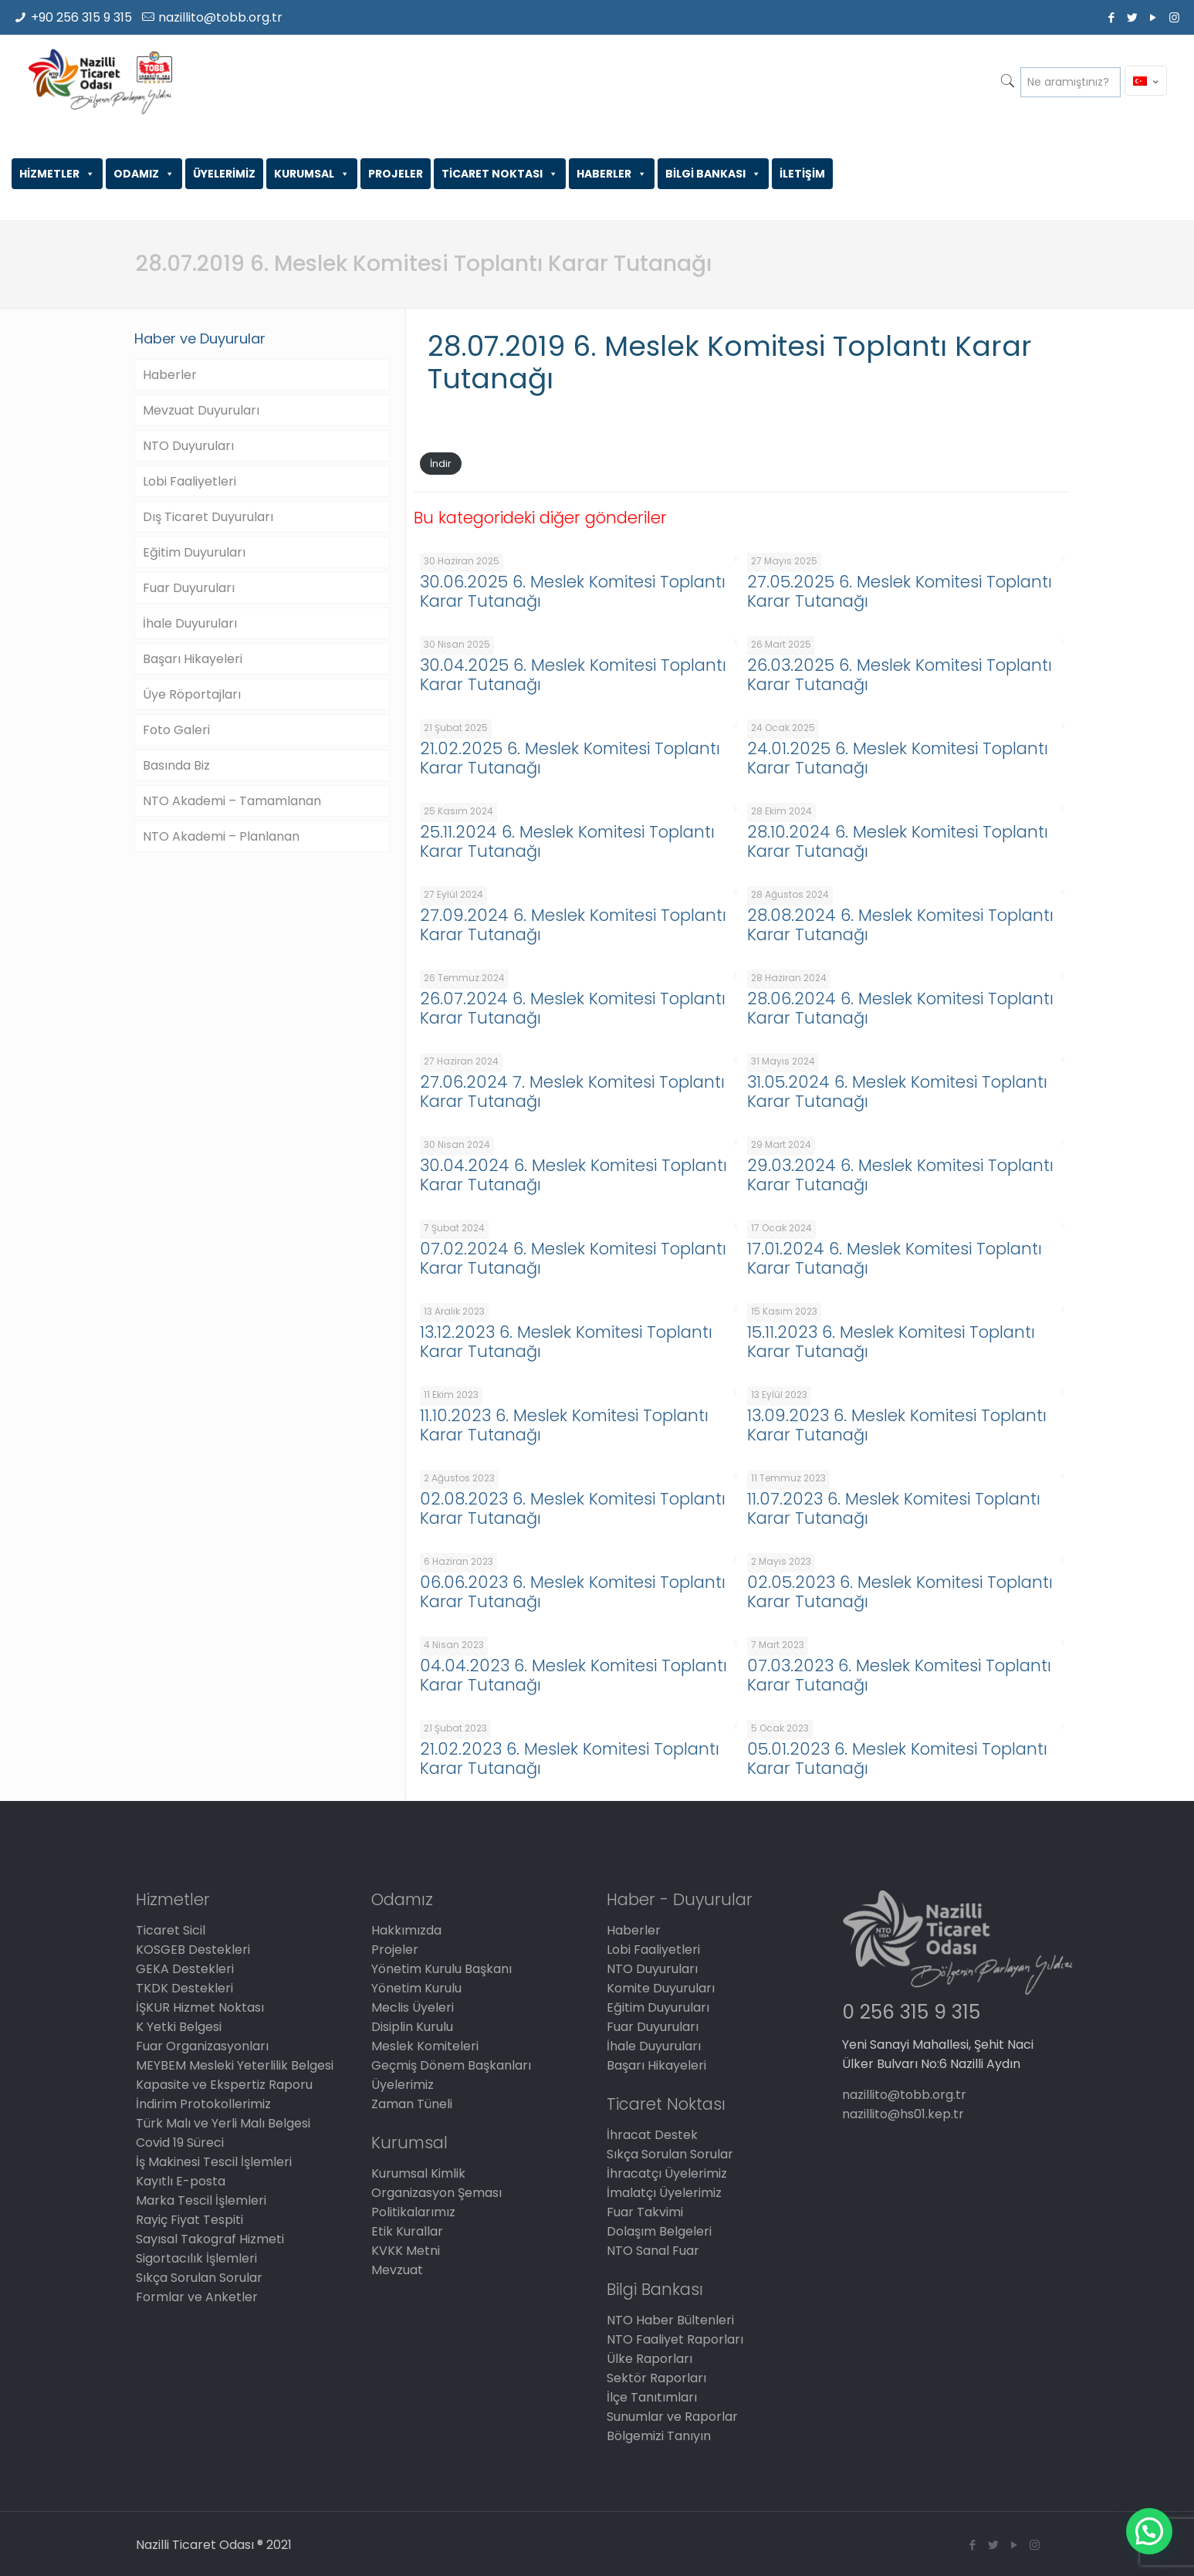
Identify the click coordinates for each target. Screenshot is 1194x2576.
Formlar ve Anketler (197, 2297)
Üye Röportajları (192, 694)
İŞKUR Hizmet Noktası (200, 2007)
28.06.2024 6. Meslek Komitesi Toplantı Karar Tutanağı (900, 1008)
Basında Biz (176, 765)
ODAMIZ (143, 173)
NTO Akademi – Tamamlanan (232, 801)
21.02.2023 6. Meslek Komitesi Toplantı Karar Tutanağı (569, 1758)
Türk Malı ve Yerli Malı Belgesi (223, 2123)
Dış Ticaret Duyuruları (208, 517)
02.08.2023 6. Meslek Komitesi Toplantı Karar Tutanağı (573, 1508)
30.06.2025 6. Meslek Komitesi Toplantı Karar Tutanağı (573, 591)
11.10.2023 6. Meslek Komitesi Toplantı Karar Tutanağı (564, 1425)
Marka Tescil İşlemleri (201, 2200)
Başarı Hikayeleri (192, 659)
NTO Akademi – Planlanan (221, 836)
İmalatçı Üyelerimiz (664, 2193)
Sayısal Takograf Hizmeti (210, 2239)
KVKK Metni (405, 2251)
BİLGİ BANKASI (713, 173)
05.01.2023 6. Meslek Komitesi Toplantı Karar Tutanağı (897, 1758)
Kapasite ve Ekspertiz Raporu (224, 2085)
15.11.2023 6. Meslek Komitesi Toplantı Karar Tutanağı (891, 1341)
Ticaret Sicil (170, 1930)
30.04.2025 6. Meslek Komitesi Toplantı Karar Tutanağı (573, 675)
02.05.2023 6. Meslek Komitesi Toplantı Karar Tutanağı (900, 1592)
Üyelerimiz (402, 2085)
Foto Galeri (176, 730)
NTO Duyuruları (188, 446)
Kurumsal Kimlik (418, 2173)
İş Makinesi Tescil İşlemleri (214, 2162)
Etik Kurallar (407, 2231)
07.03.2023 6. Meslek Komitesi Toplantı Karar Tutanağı (899, 1675)
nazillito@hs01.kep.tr (903, 2114)
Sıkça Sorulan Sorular (199, 2278)
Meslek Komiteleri (425, 2046)
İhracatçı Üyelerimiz (667, 2173)
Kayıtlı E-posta (180, 2181)
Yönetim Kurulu (416, 1988)
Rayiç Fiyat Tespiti (189, 2220)
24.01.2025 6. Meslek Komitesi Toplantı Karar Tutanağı (897, 758)
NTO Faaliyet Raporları (675, 2339)
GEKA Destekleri (185, 1969)
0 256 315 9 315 (911, 2012)
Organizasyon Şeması (436, 2193)
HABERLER (612, 173)
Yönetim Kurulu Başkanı (441, 1969)
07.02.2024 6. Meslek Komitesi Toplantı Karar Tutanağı (573, 1258)
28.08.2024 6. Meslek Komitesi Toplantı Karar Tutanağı (900, 925)
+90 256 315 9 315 (81, 17)
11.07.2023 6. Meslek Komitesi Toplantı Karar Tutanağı (893, 1508)
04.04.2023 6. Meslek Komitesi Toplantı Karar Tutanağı (573, 1675)
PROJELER (395, 173)
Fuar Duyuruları (189, 588)
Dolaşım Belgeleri (659, 2231)
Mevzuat (397, 2270)
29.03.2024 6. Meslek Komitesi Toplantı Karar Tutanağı (900, 1175)
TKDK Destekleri (184, 1988)
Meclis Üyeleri (412, 2007)
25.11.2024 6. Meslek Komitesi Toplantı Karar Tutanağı (567, 841)
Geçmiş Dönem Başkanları (451, 2065)
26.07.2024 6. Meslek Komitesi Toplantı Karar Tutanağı (573, 1008)
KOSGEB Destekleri (193, 1949)
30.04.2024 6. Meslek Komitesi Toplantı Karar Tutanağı (573, 1175)
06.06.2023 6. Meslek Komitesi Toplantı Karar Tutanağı (573, 1592)
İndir (441, 463)
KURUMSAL (312, 173)
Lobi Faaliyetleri (189, 481)
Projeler (394, 1949)
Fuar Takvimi (645, 2212)
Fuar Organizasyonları (202, 2046)
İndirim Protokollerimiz (203, 2104)
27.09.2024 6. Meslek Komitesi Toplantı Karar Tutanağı (573, 925)
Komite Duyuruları (661, 1988)
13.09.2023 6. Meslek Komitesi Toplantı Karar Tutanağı (897, 1425)
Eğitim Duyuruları (194, 552)
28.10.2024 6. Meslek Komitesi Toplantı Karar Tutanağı (897, 841)
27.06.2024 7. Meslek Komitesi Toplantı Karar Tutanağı (572, 1091)
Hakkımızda (406, 1930)
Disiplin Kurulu (412, 2027)
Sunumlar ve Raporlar (672, 2416)
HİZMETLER (57, 173)
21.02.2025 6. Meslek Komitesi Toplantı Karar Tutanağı (570, 758)
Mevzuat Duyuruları (201, 410)
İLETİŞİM (802, 173)
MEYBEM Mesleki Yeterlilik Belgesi (234, 2065)
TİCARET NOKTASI (499, 173)
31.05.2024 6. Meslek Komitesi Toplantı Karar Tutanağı (897, 1091)
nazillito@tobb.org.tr (220, 17)
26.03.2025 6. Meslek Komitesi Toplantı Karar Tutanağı (899, 675)
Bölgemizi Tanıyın (659, 2436)
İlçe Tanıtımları (652, 2397)
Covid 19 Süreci (180, 2142)
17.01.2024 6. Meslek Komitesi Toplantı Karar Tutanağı (894, 1258)
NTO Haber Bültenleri (670, 2320)
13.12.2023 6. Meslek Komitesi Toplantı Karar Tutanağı (566, 1341)
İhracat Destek (652, 2135)
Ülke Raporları (649, 2359)
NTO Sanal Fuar (653, 2251)
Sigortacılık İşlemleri (196, 2258)
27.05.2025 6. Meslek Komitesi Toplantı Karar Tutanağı (899, 591)
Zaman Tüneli (411, 2104)
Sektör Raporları (656, 2378)
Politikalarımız (413, 2212)
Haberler (170, 375)
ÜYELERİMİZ (224, 173)
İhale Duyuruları (190, 623)
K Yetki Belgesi (179, 2027)
